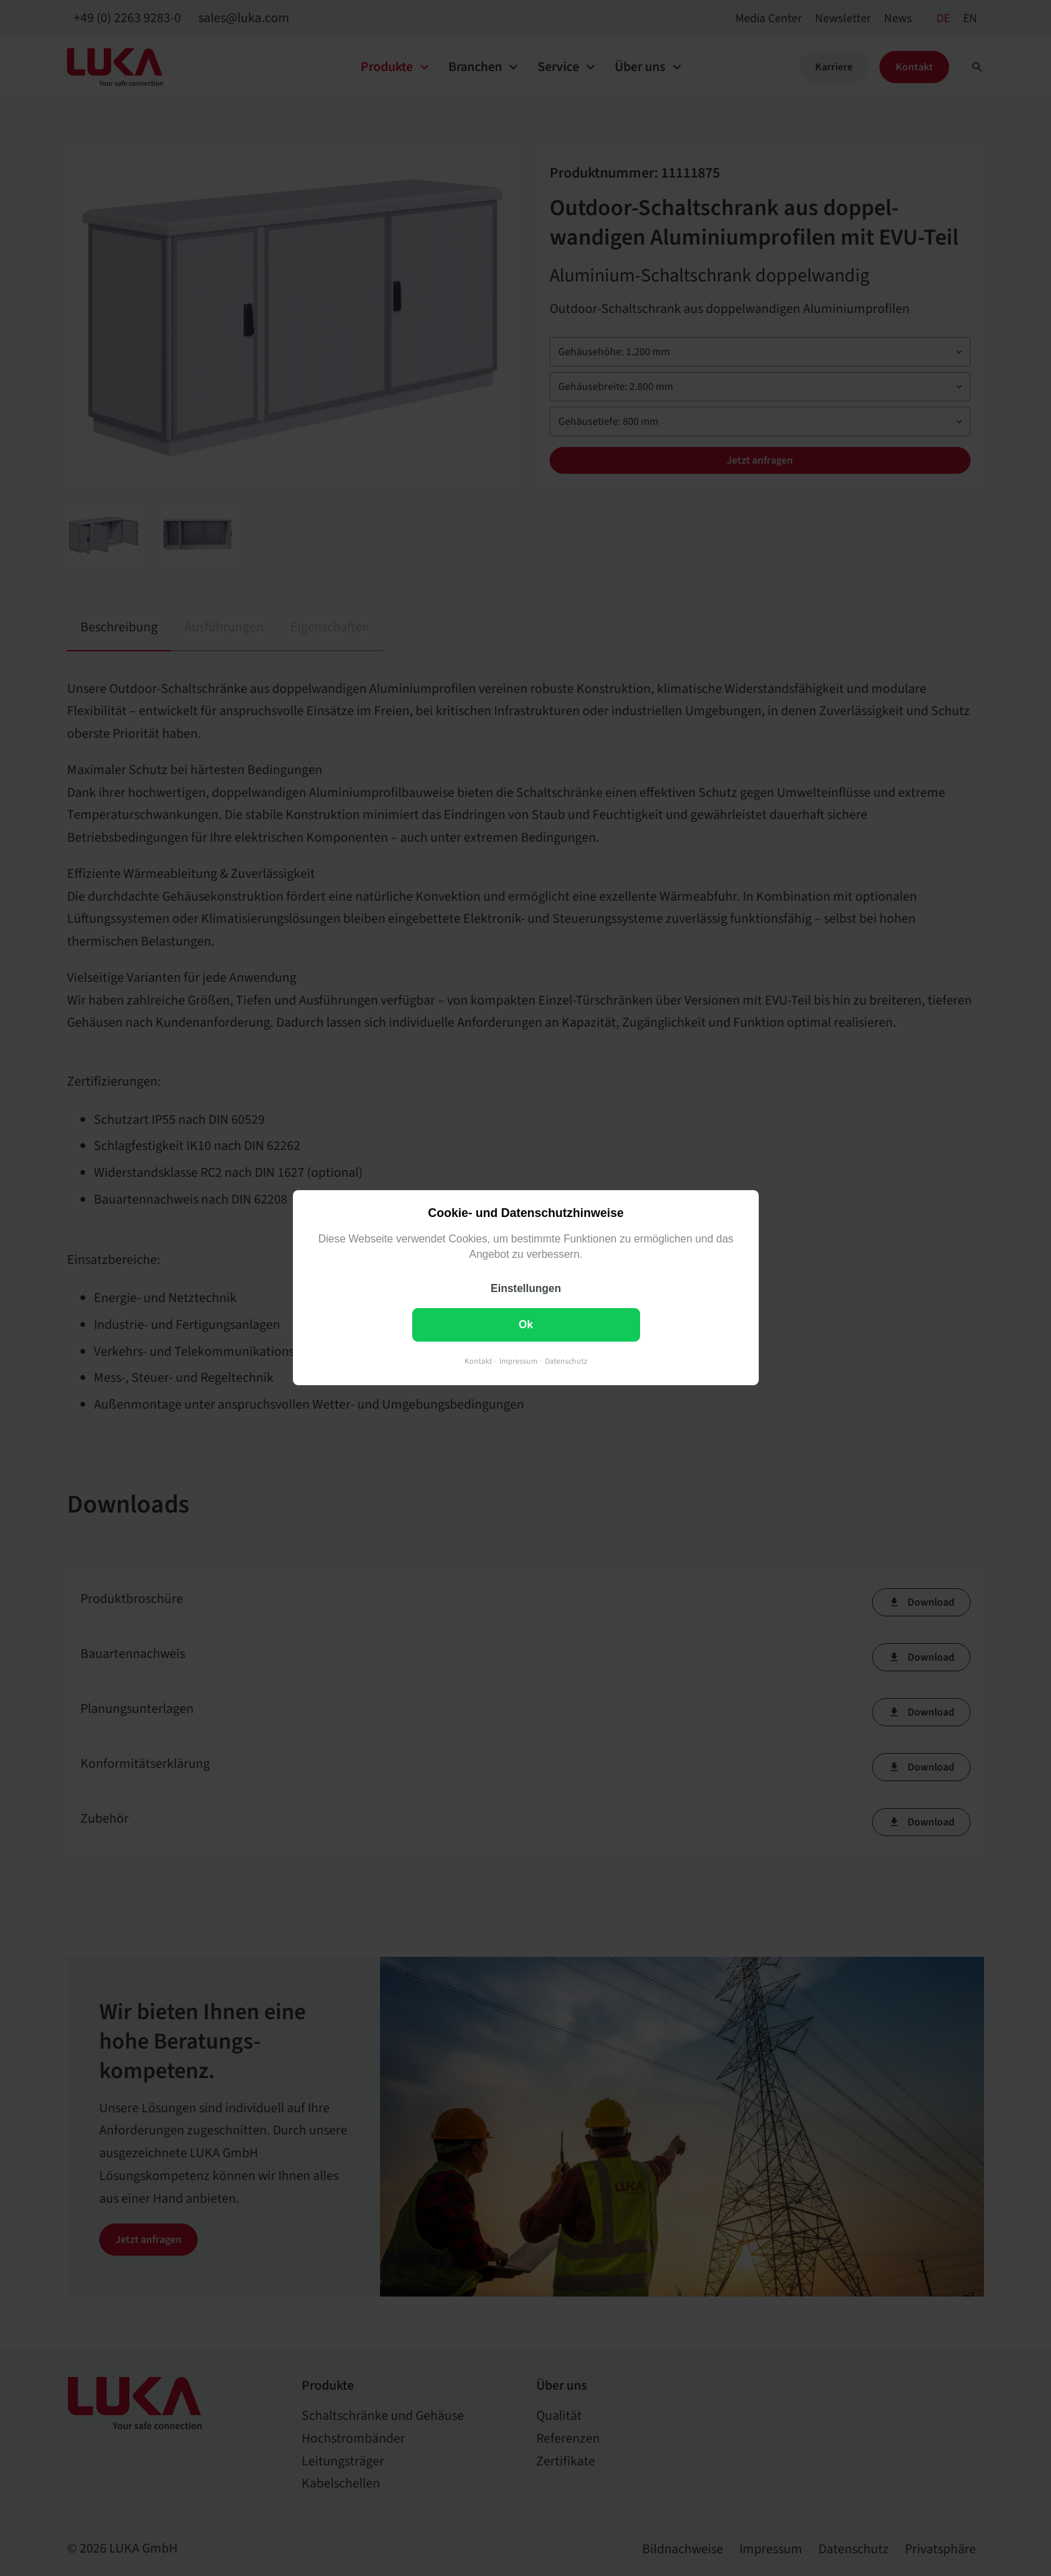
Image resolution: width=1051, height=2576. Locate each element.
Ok (525, 1325)
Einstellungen (526, 1289)
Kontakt (478, 1362)
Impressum (518, 1362)
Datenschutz (566, 1362)
